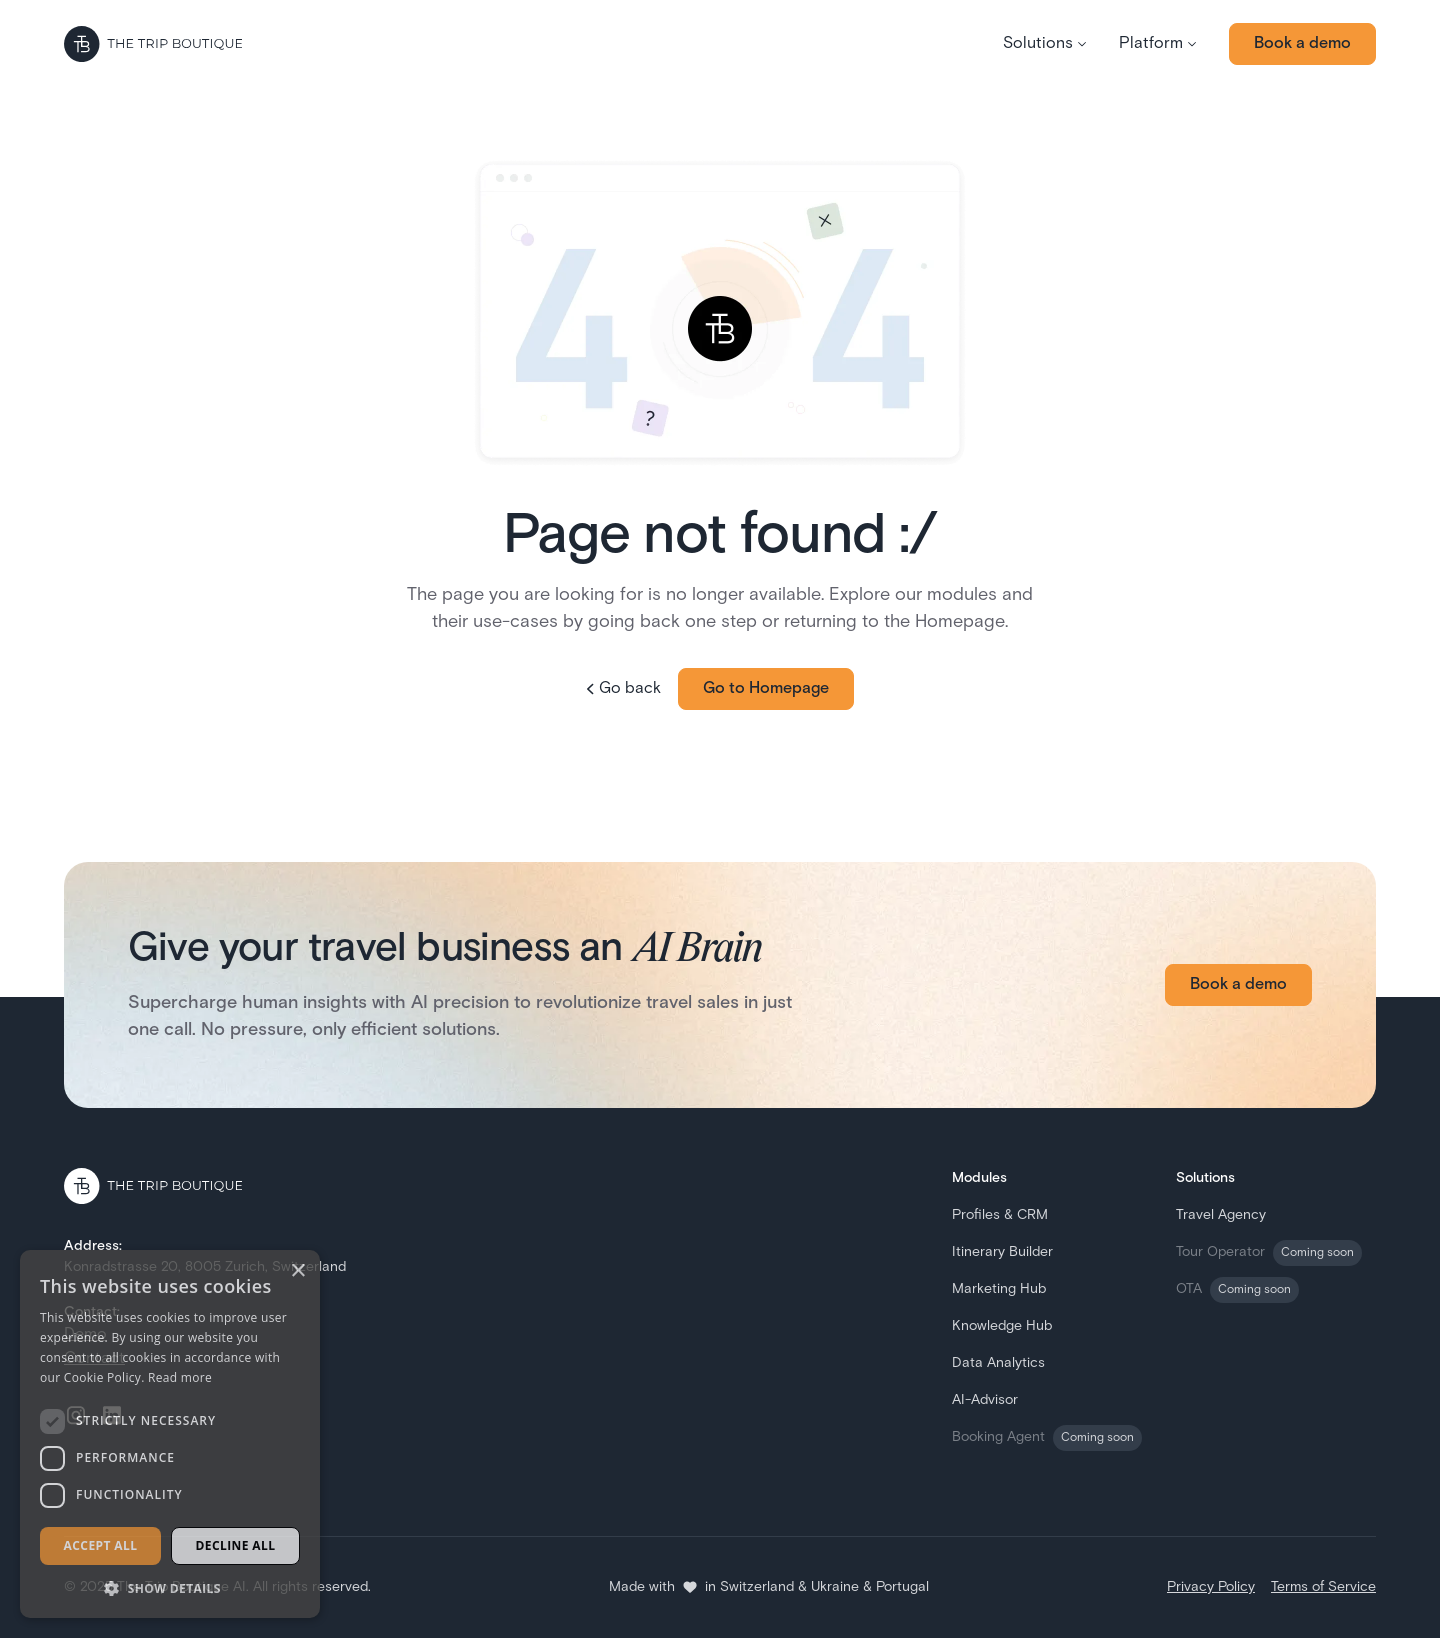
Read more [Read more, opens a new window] (180, 1377)
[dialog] (170, 1434)
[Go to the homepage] (153, 44)
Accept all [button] (101, 1545)
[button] (1045, 44)
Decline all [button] (236, 1545)
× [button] (297, 1271)
